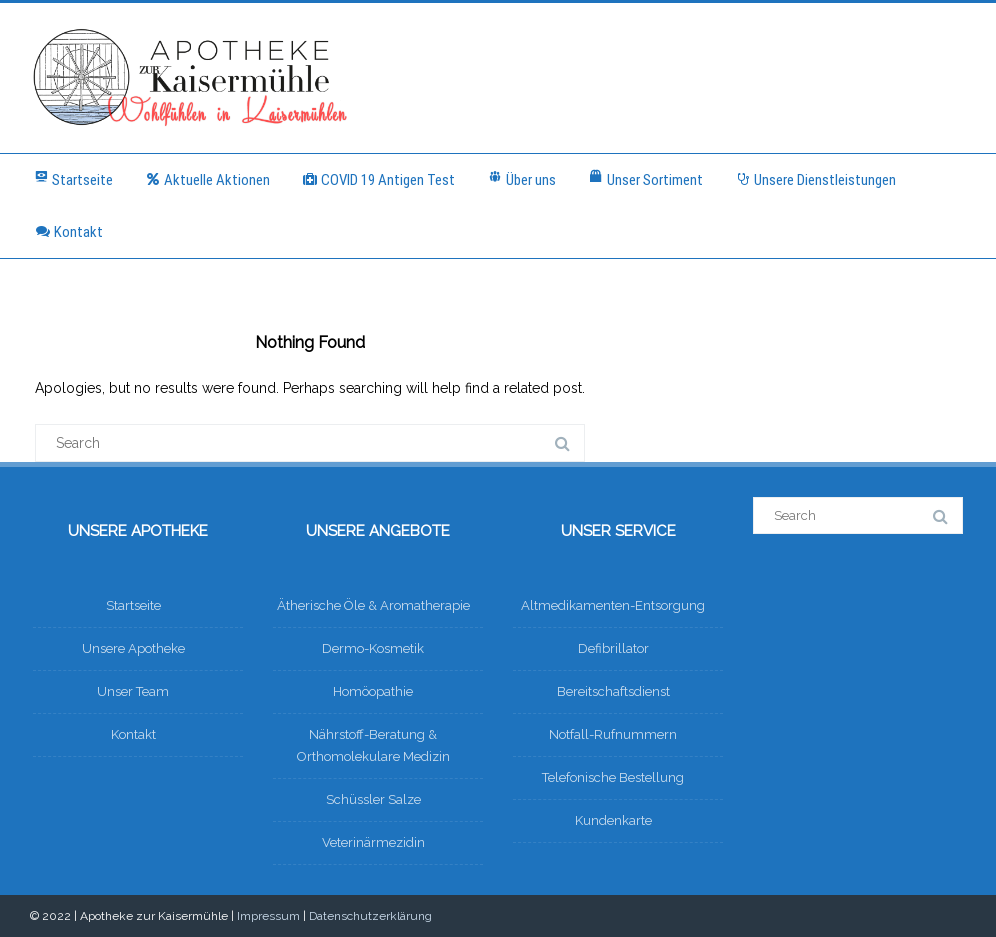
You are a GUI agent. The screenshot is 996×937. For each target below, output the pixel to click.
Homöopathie (373, 691)
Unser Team (133, 691)
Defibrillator (613, 648)
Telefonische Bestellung (613, 777)
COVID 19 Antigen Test (378, 180)
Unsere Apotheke (133, 648)
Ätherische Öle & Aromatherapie (373, 605)
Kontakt (69, 232)
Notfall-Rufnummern (613, 734)
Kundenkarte (613, 820)
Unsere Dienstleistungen (815, 180)
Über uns (521, 179)
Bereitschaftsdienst (613, 691)
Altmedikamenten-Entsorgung (613, 605)
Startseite (73, 179)
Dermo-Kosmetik (373, 648)
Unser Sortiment (645, 179)
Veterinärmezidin (373, 842)
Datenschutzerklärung (370, 916)
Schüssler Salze (373, 799)
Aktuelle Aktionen (207, 180)
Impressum (268, 916)
